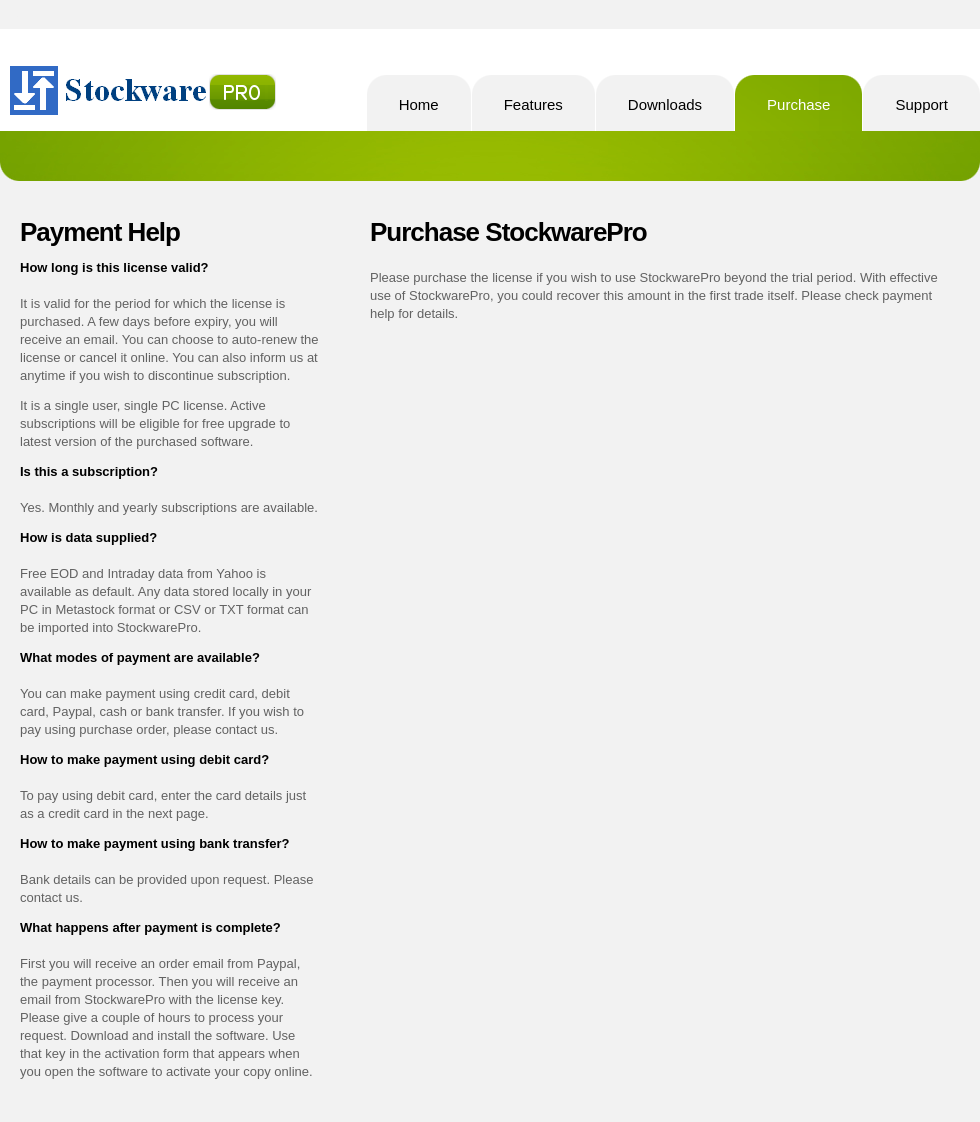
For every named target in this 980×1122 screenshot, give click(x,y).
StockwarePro (145, 90)
